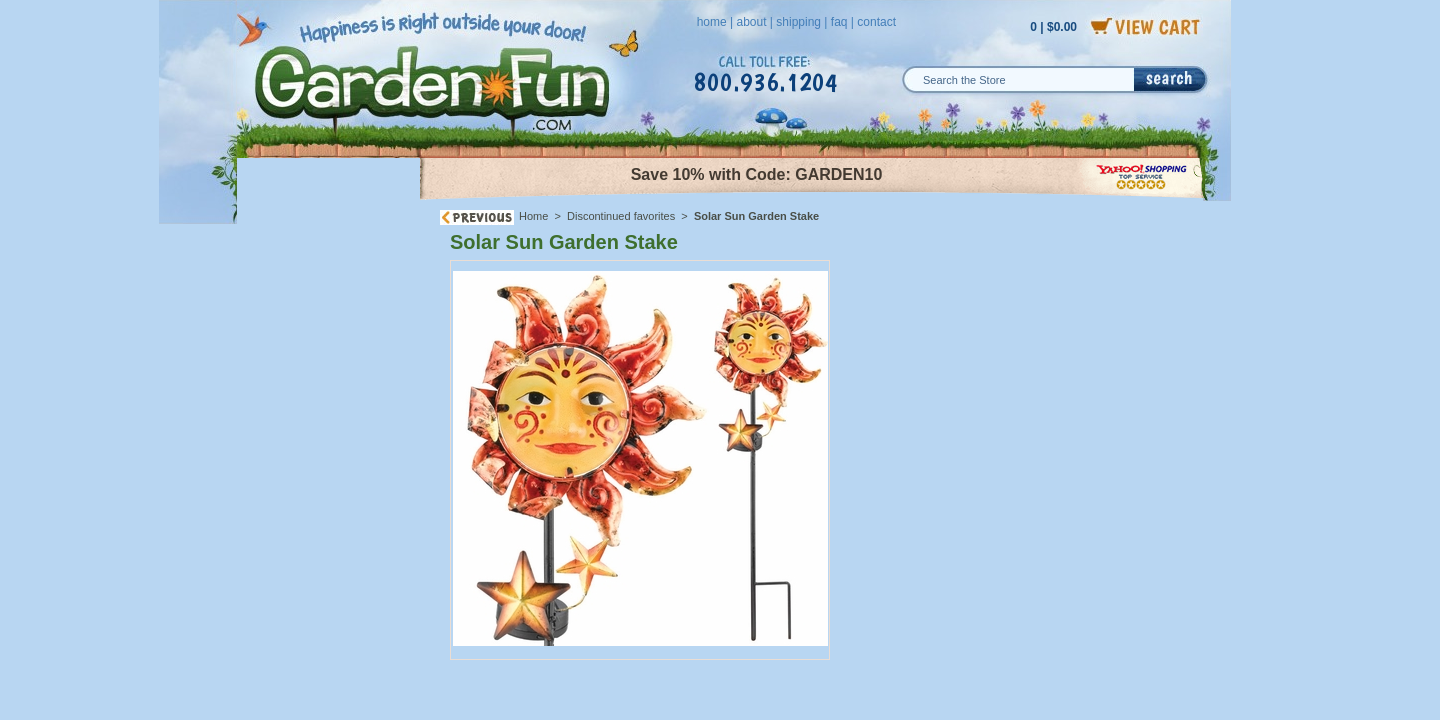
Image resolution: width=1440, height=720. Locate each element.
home (712, 22)
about (751, 22)
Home (533, 216)
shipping (798, 22)
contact (876, 22)
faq (839, 22)
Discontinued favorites (621, 216)
